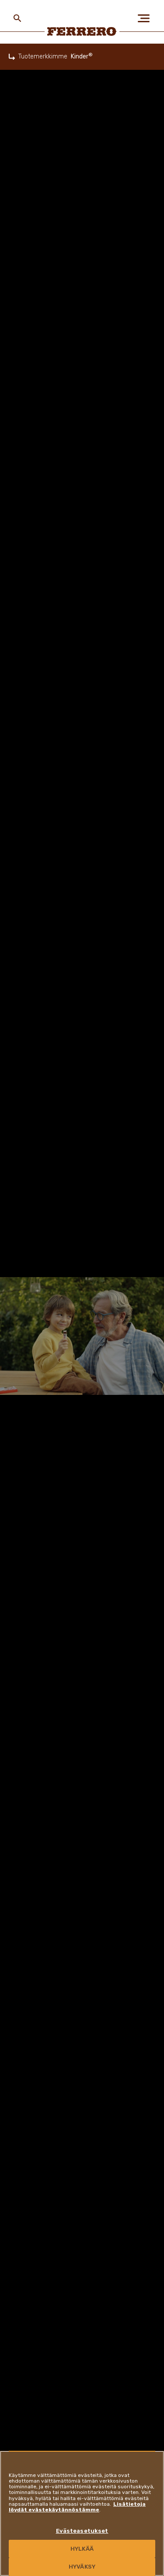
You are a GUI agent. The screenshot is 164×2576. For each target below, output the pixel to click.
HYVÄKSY (82, 2566)
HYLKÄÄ (82, 2548)
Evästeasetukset (82, 2531)
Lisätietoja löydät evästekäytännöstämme (77, 2507)
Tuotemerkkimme (42, 56)
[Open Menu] (146, 18)
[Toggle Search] (17, 18)
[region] (82, 2513)
